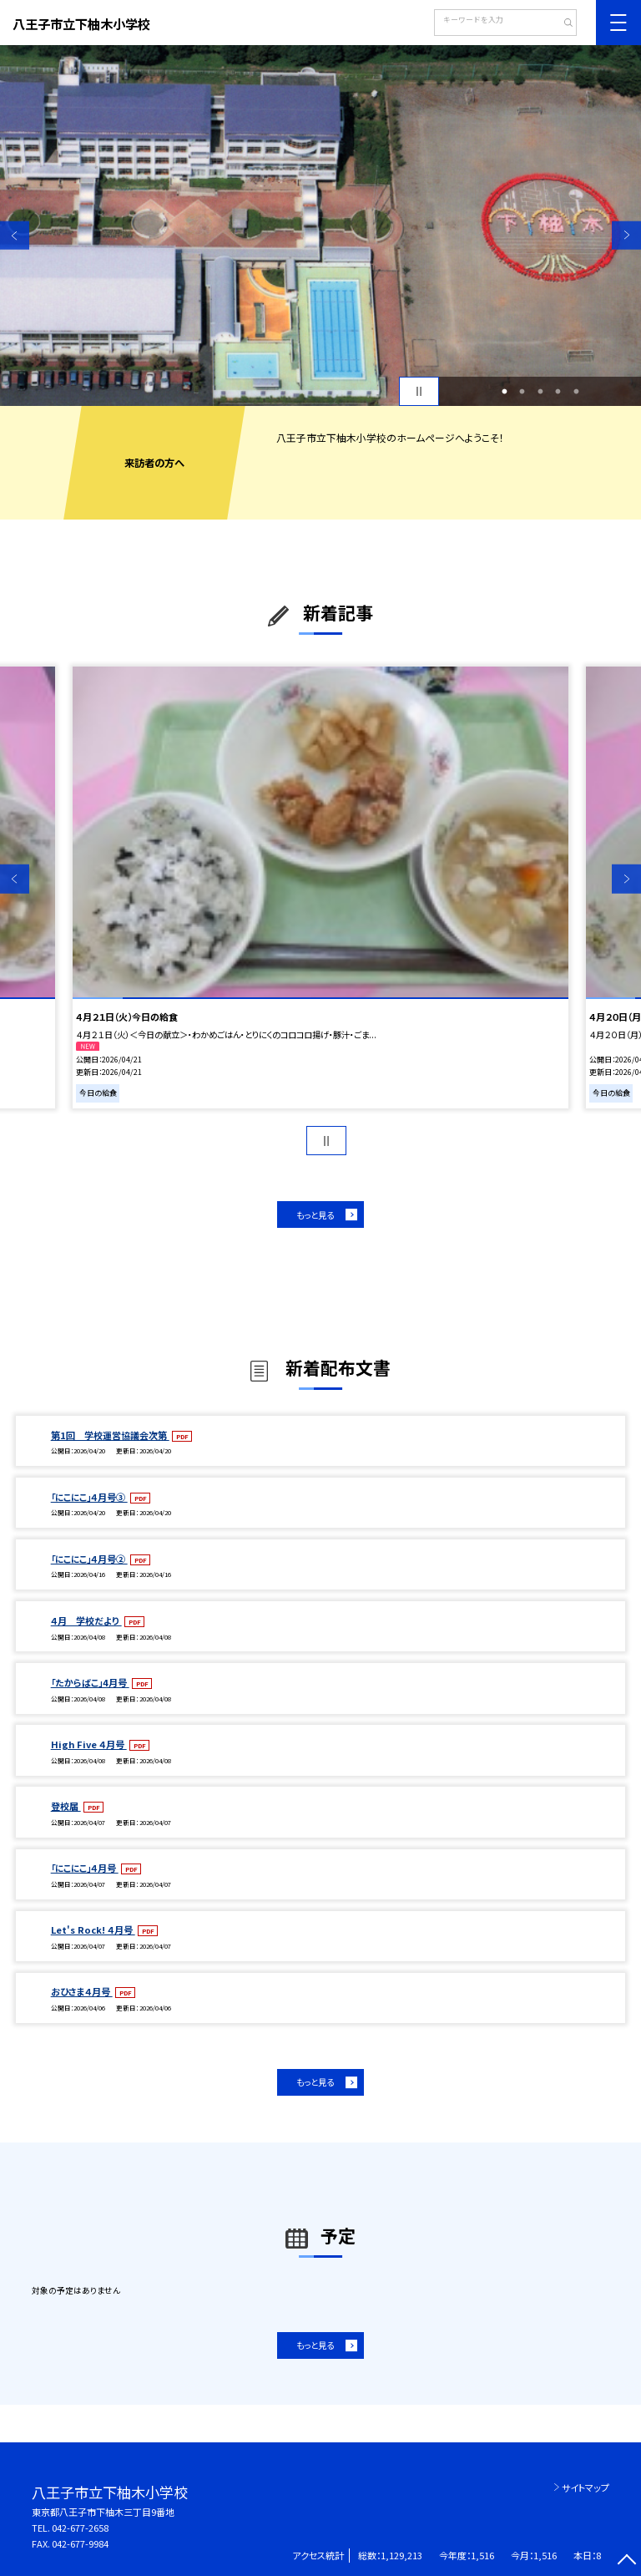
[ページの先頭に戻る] (626, 2561)
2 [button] (522, 392)
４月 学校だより (86, 1620)
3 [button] (540, 392)
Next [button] (626, 235)
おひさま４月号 (82, 1991)
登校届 (66, 1806)
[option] (320, 225)
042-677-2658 (80, 2527)
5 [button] (575, 392)
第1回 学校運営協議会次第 (110, 1435)
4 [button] (558, 392)
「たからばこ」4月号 (90, 1682)
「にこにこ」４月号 (85, 1867)
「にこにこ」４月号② (89, 1558)
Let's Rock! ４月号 (93, 1929)
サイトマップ (585, 2487)
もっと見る (315, 1215)
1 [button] (504, 392)
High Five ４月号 (89, 1744)
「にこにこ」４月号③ (89, 1497)
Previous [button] (14, 235)
